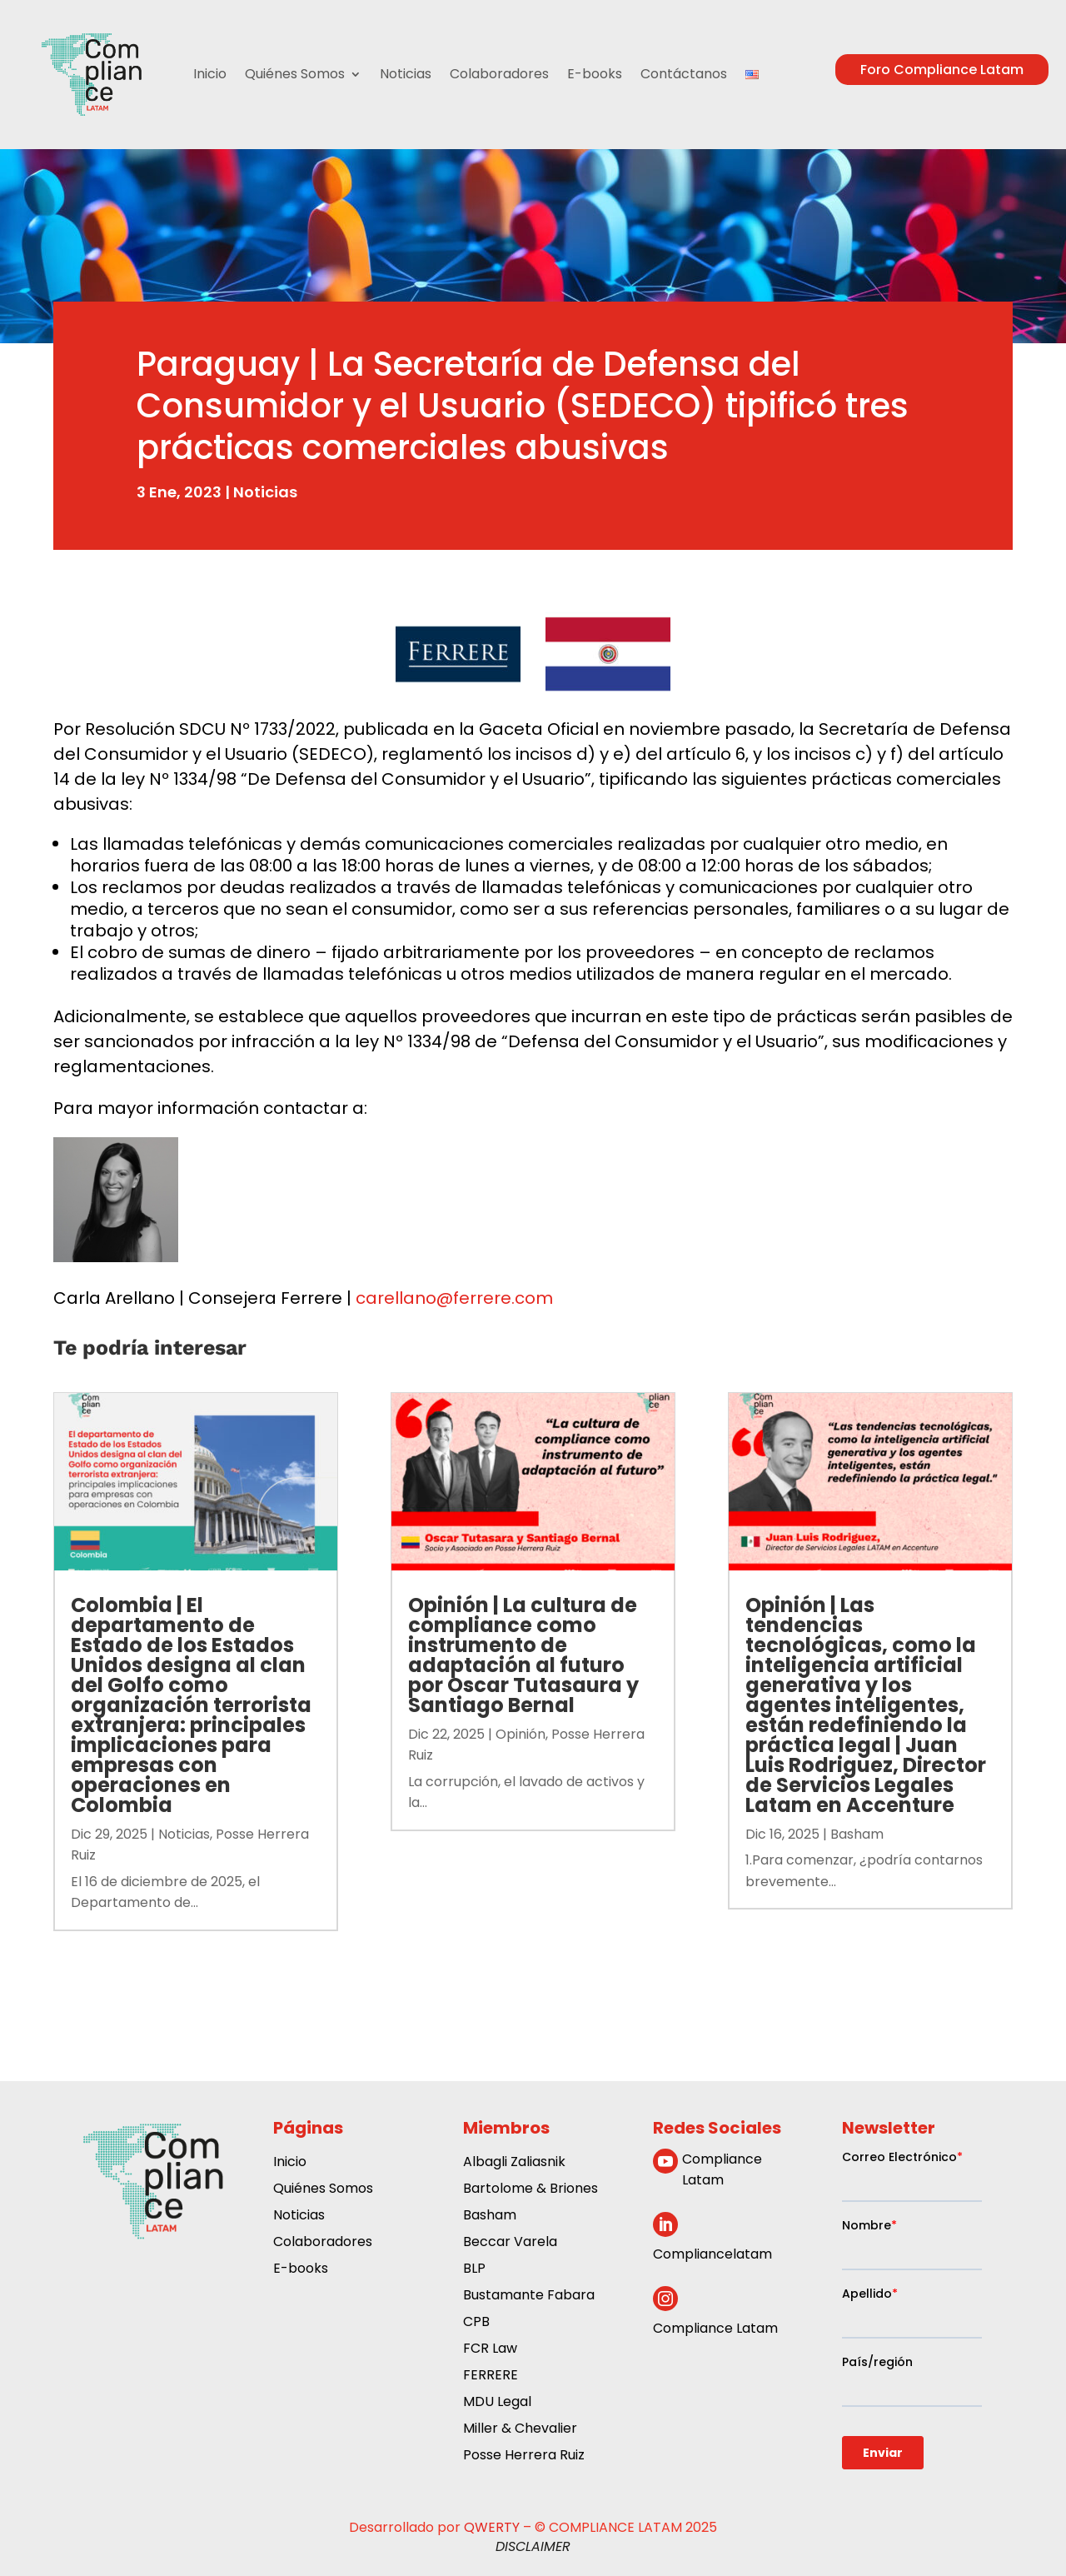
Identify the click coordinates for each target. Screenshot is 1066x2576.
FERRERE (490, 2376)
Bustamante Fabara (529, 2296)
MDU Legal (497, 2403)
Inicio (210, 73)
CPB (476, 2323)
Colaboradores (499, 73)
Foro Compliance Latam (942, 69)
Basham (857, 1834)
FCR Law (490, 2350)
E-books (594, 73)
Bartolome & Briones (530, 2190)
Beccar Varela (510, 2243)
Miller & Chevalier (520, 2430)
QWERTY (492, 2527)
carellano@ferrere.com (454, 1298)
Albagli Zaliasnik (514, 2163)
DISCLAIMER (533, 2546)
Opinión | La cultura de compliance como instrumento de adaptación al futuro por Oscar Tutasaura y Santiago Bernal (523, 1655)
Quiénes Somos (295, 73)
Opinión (520, 1734)
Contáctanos (683, 73)
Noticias (405, 73)
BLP (474, 2270)
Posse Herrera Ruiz (524, 2456)
